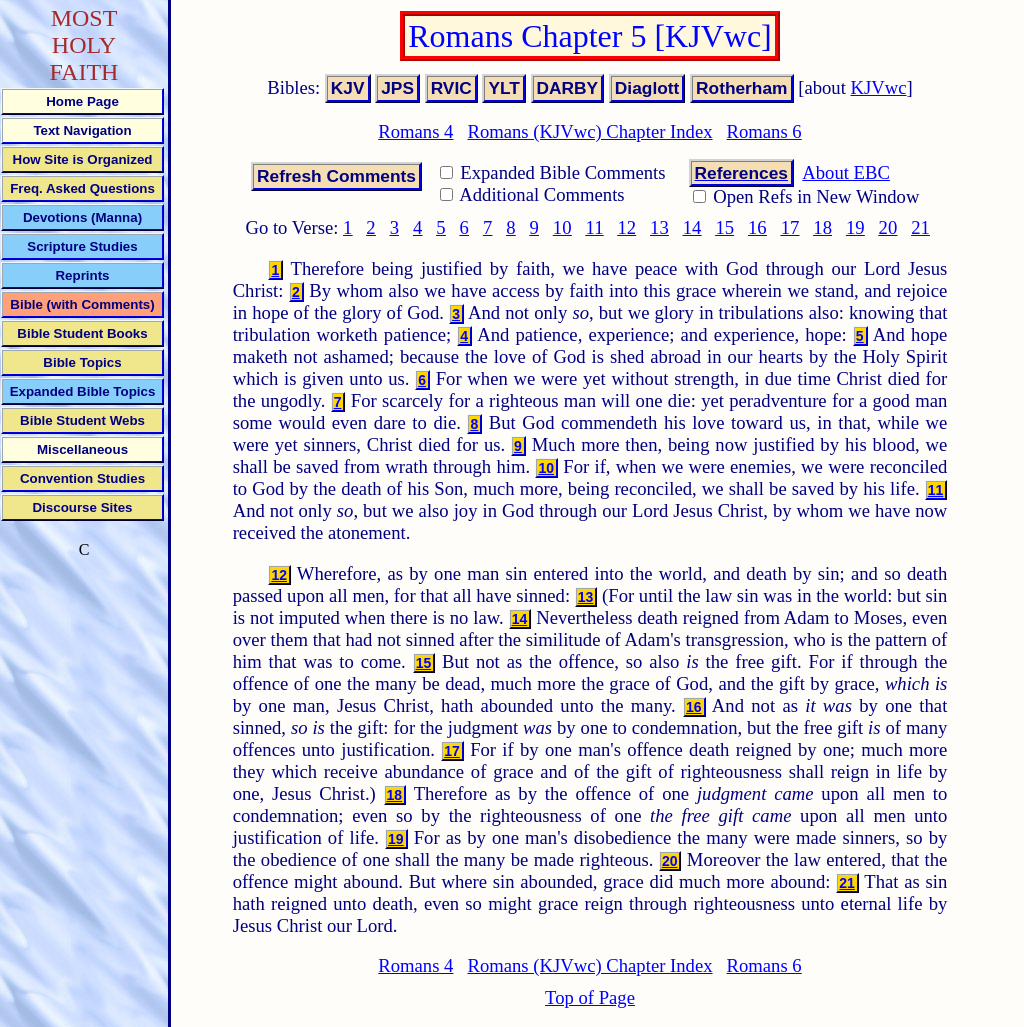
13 (659, 227)
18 (822, 227)
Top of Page (590, 997)
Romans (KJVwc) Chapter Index (589, 131)
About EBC (846, 172)
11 (595, 227)
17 (790, 227)
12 (626, 227)
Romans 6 (764, 131)
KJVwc (879, 87)
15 (724, 227)
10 (562, 227)
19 (855, 227)
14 (692, 227)
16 (757, 227)
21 (920, 227)
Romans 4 (415, 131)
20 (888, 227)
